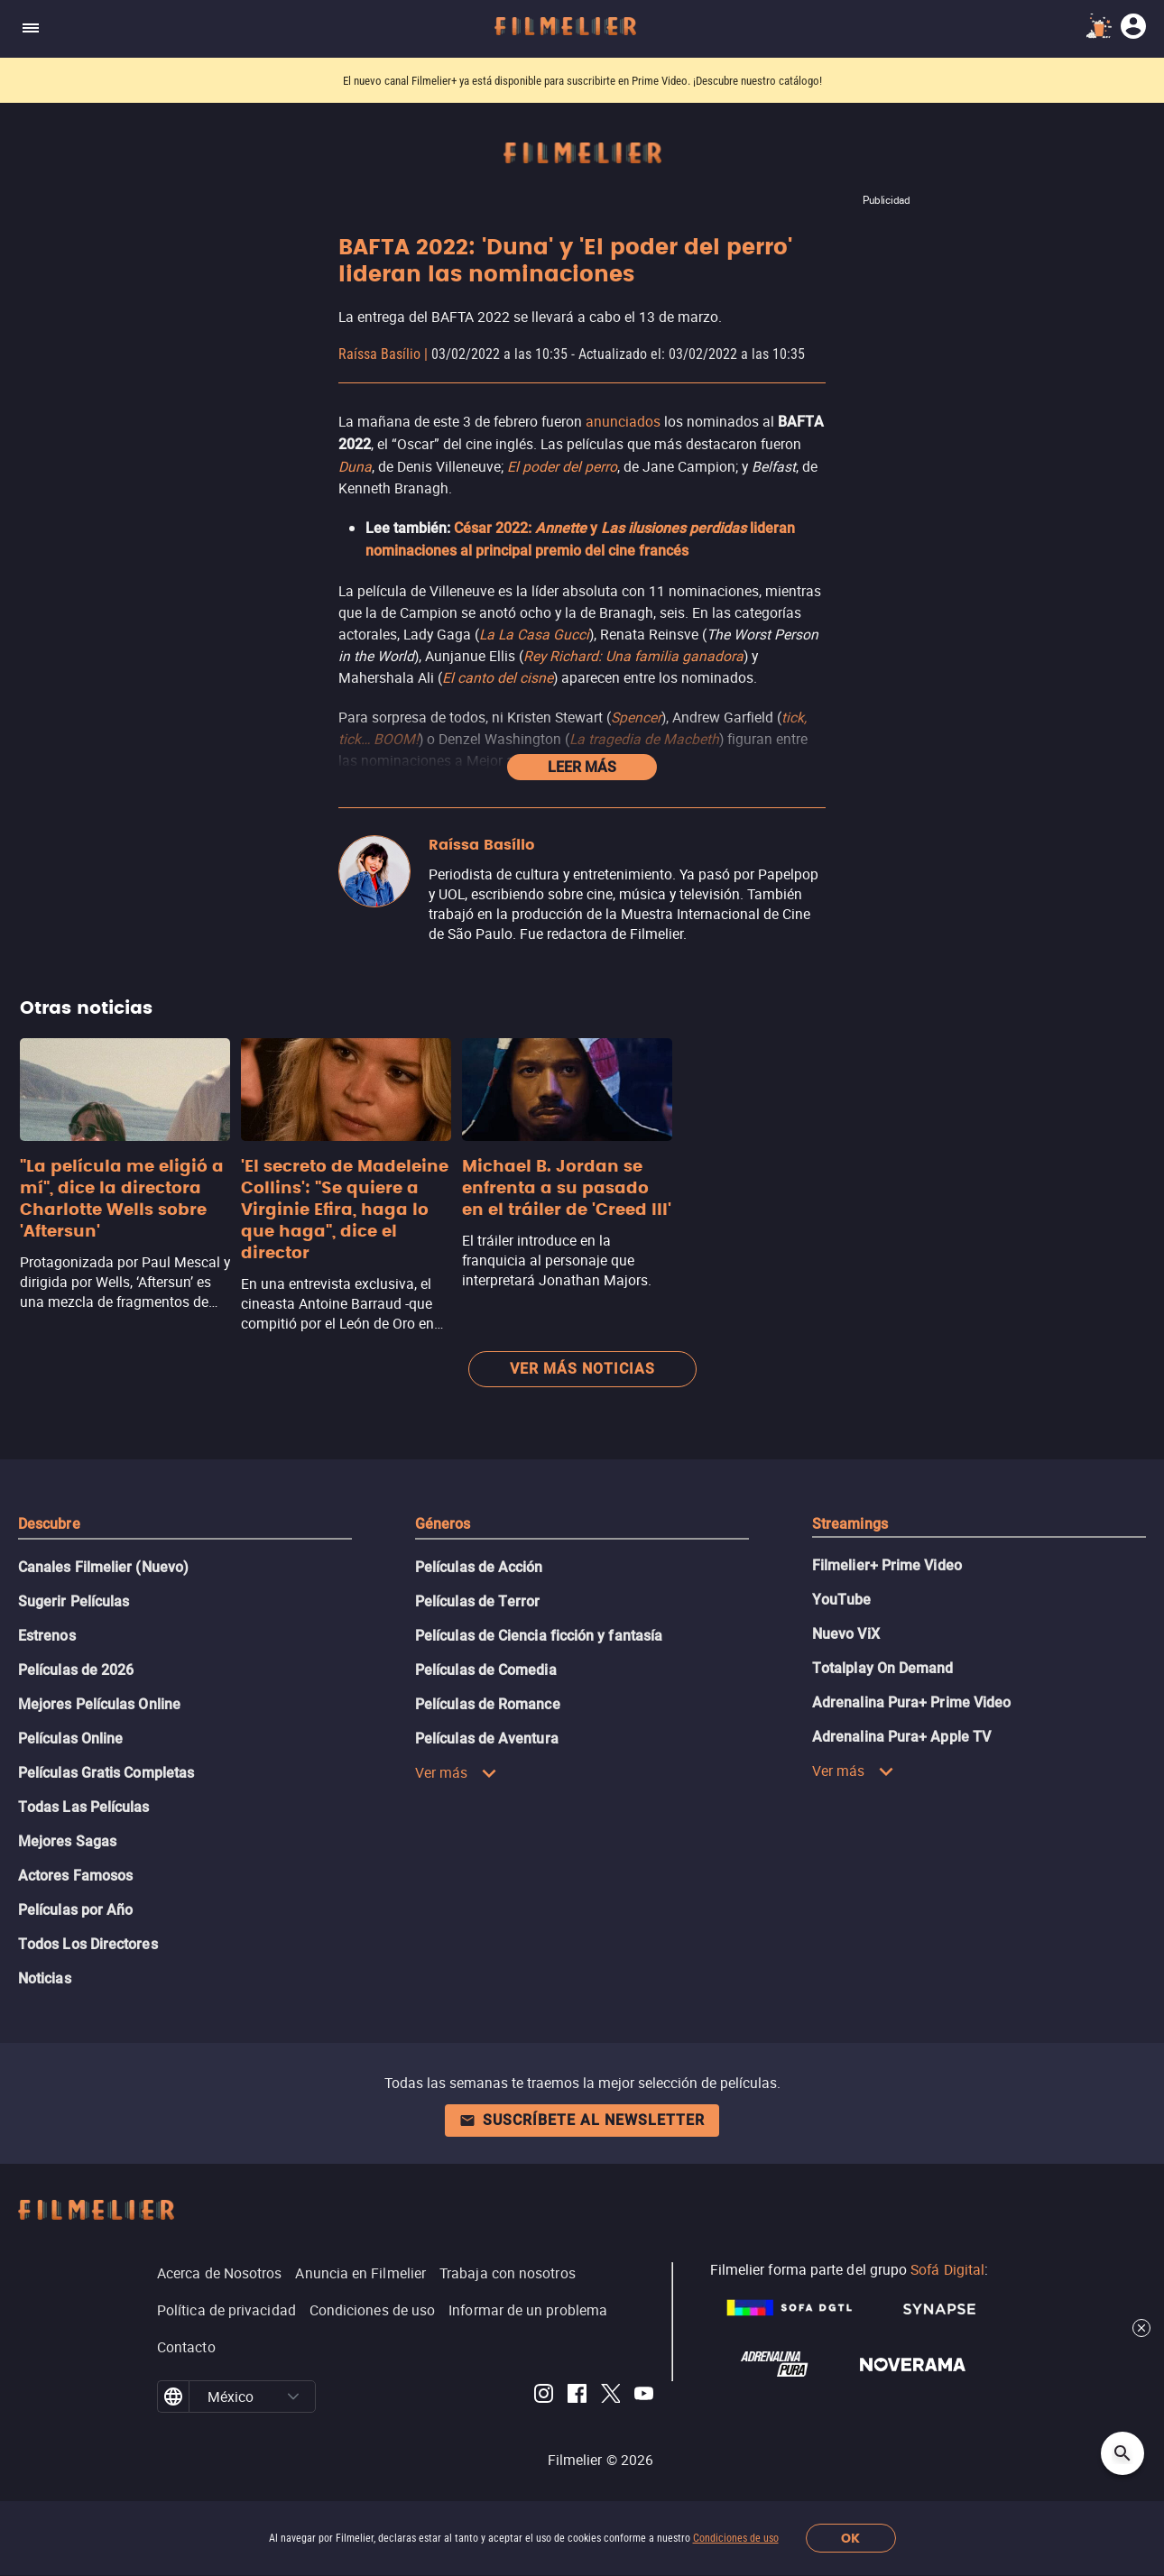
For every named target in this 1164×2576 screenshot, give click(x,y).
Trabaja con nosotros (507, 2273)
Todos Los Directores (88, 1944)
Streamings (850, 1523)
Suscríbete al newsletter (582, 2120)
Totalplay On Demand (883, 1668)
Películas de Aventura (487, 1738)
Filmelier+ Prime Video (887, 1565)
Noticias (44, 1978)
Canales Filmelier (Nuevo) (103, 1567)
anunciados (623, 421)
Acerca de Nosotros (219, 2273)
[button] (293, 2396)
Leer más (582, 767)
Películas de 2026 (76, 1670)
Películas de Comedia (486, 1670)
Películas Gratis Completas (106, 1772)
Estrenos (47, 1635)
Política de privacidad (226, 2310)
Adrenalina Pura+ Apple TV (901, 1736)
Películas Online (70, 1738)
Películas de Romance (487, 1704)
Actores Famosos (75, 1875)
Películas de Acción (479, 1567)
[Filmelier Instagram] (543, 2396)
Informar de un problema (527, 2310)
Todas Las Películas (84, 1807)
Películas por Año (75, 1909)
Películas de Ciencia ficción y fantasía (538, 1635)
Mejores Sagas (67, 1841)
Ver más (456, 1772)
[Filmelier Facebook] (577, 2396)
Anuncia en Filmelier (360, 2273)
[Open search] (1122, 2453)
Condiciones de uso (736, 2538)
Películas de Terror (477, 1601)
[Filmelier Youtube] (643, 2396)
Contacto (186, 2347)
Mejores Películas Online (99, 1704)
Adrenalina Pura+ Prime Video (911, 1702)
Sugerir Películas (73, 1601)
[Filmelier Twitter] (610, 2396)
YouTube (842, 1599)
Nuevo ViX (846, 1633)
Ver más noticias (582, 1368)
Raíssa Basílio (379, 354)
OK (850, 2538)
